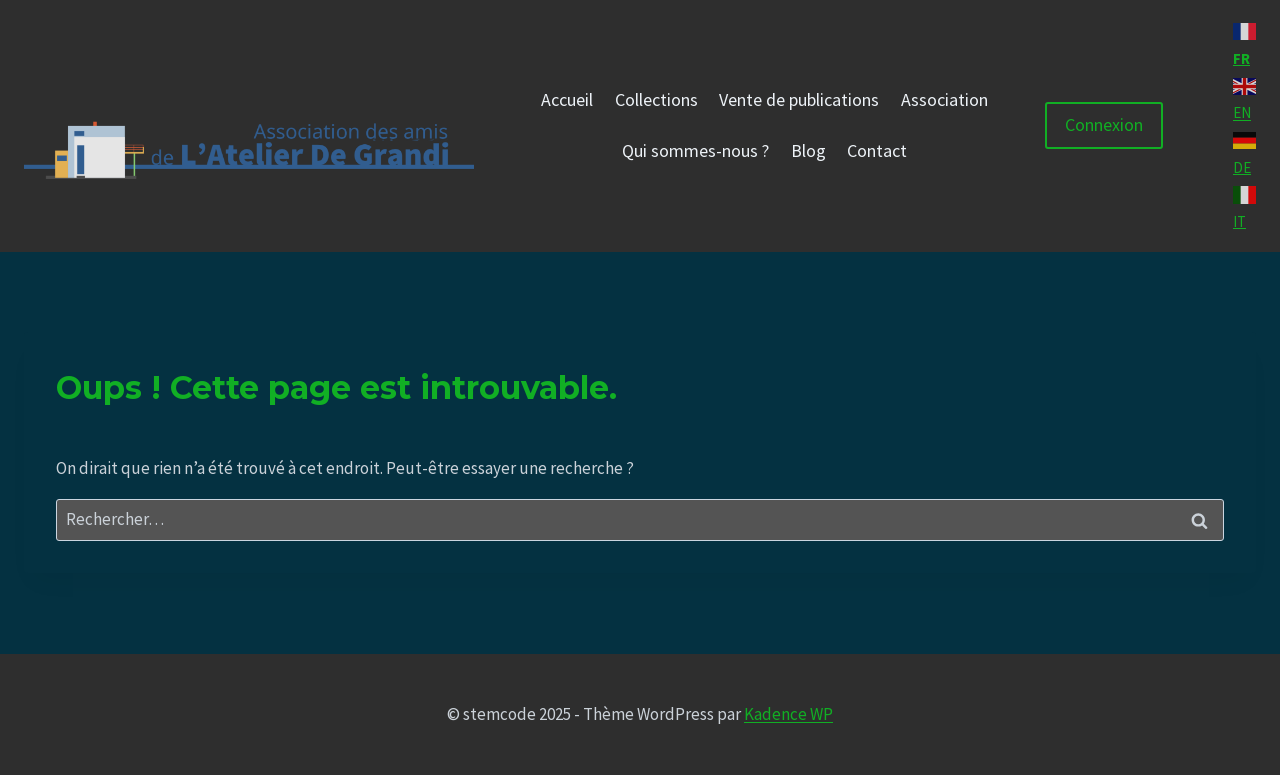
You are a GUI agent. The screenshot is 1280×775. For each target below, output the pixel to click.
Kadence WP (788, 714)
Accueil (567, 99)
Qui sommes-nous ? (695, 150)
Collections (656, 99)
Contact (877, 150)
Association (944, 99)
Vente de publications (799, 99)
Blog (808, 150)
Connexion (1104, 124)
